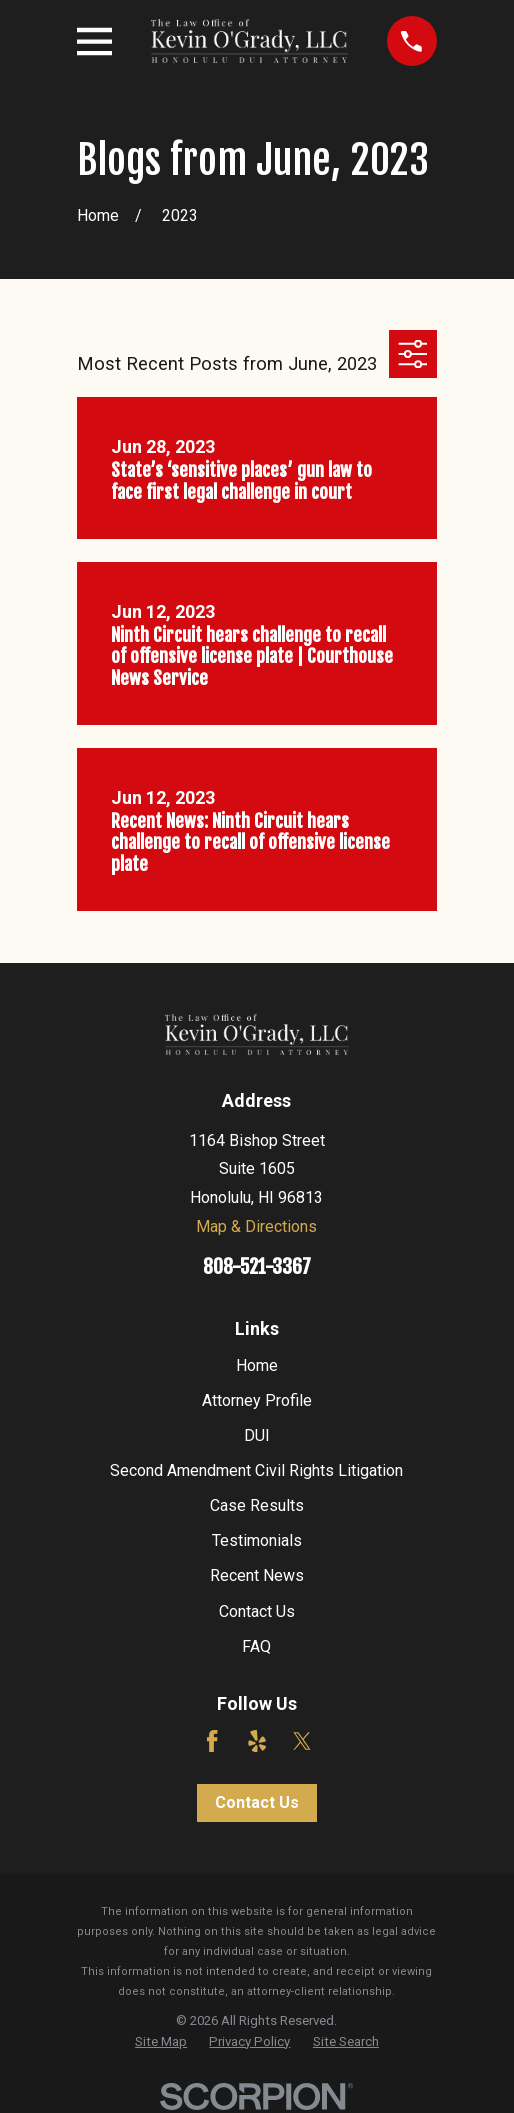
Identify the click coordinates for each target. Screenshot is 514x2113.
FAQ (256, 1646)
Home (257, 1365)
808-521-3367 (257, 1266)
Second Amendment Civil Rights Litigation (256, 1470)
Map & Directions (256, 1226)
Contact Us (257, 1611)
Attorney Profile (257, 1400)
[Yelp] (257, 1741)
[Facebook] (212, 1741)
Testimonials (257, 1540)
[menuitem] (161, 2042)
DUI (257, 1435)
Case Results (257, 1505)
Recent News (257, 1575)
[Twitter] (302, 1741)
